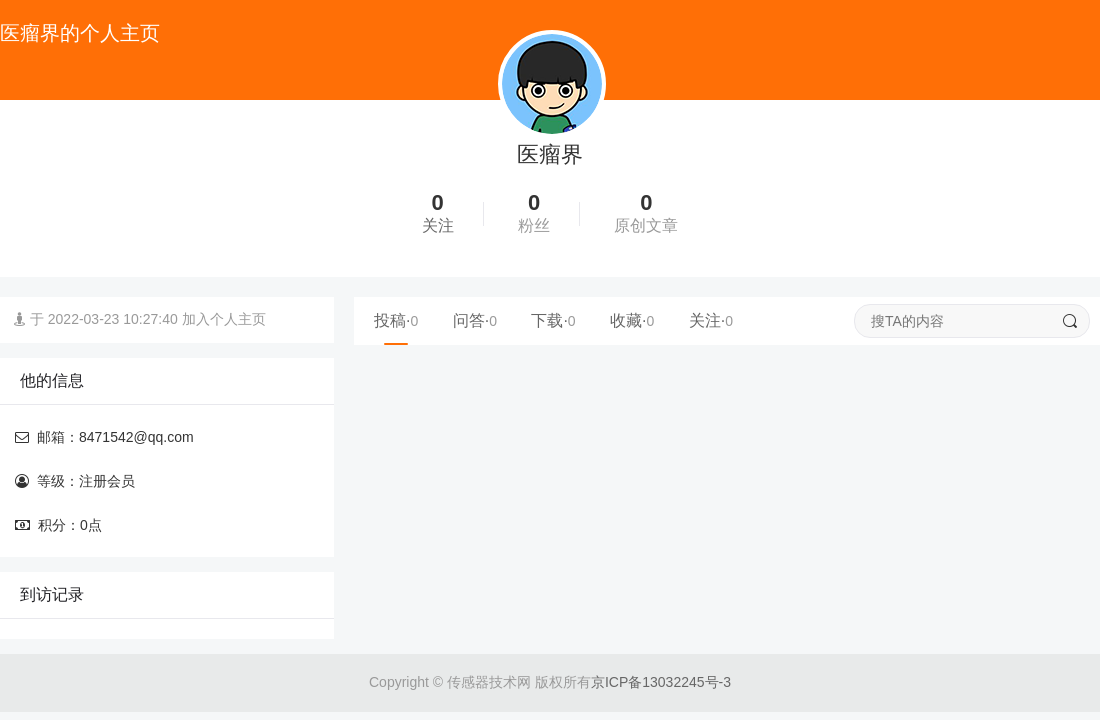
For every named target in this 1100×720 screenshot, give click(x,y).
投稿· (396, 320)
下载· (553, 320)
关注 (438, 225)
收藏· (632, 320)
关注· (711, 320)
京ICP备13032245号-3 (661, 682)
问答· (475, 320)
